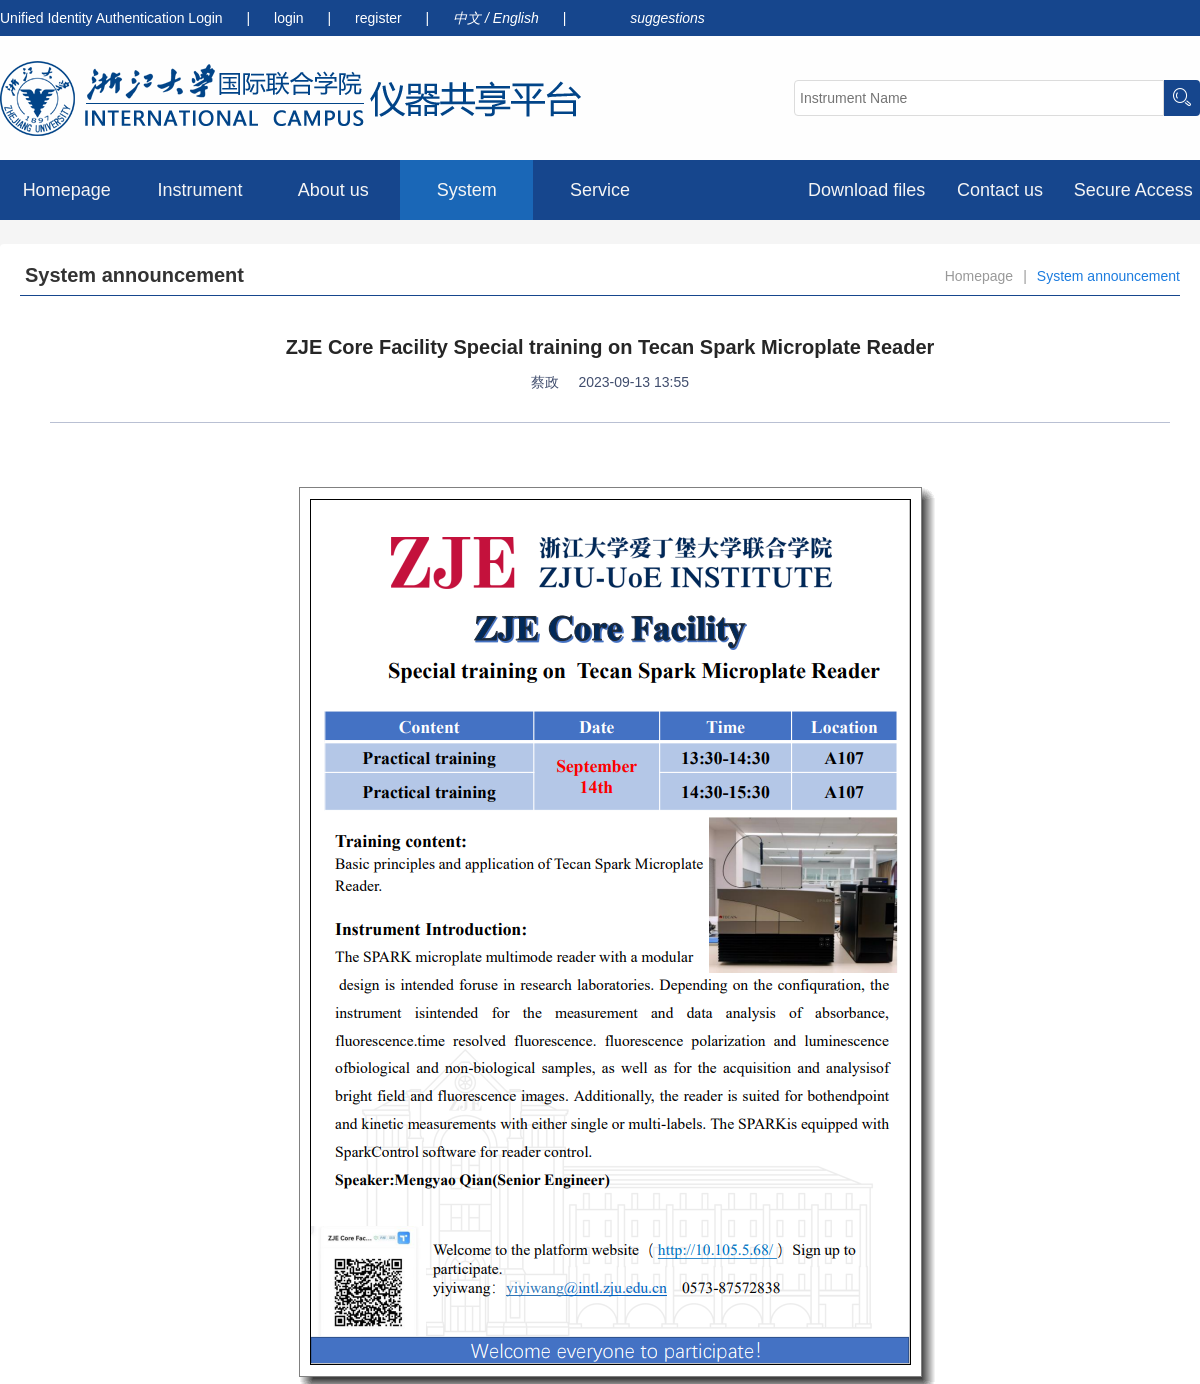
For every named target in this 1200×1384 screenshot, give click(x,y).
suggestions (667, 18)
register (380, 18)
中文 (469, 18)
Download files (866, 190)
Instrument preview (199, 200)
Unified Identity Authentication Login (111, 18)
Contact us (1000, 190)
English (518, 18)
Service (600, 190)
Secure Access (1133, 190)
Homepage (67, 190)
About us (333, 190)
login (290, 18)
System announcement (466, 200)
